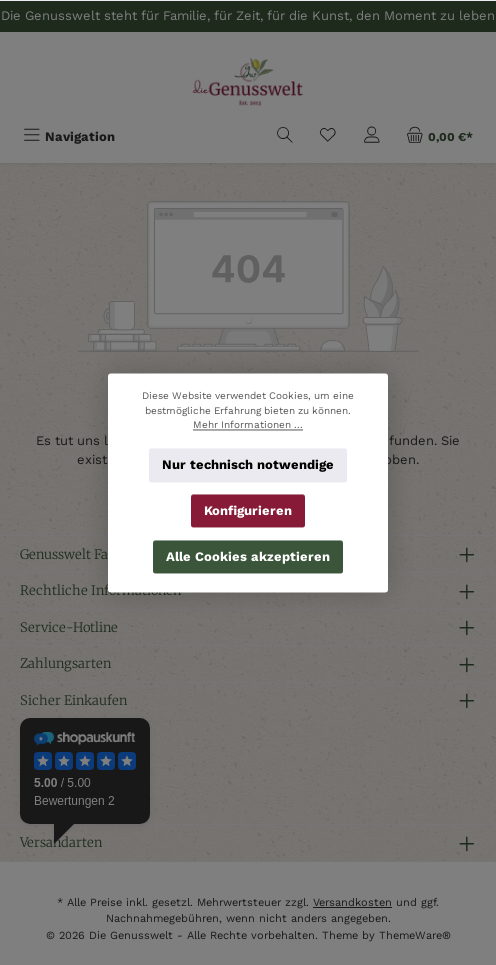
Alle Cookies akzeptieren (248, 555)
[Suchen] (285, 136)
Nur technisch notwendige (248, 464)
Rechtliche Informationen (100, 590)
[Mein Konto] (372, 136)
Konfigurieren (248, 510)
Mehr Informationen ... (248, 424)
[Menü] (69, 136)
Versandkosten (352, 902)
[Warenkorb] (439, 136)
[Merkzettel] (328, 136)
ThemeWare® (415, 935)
